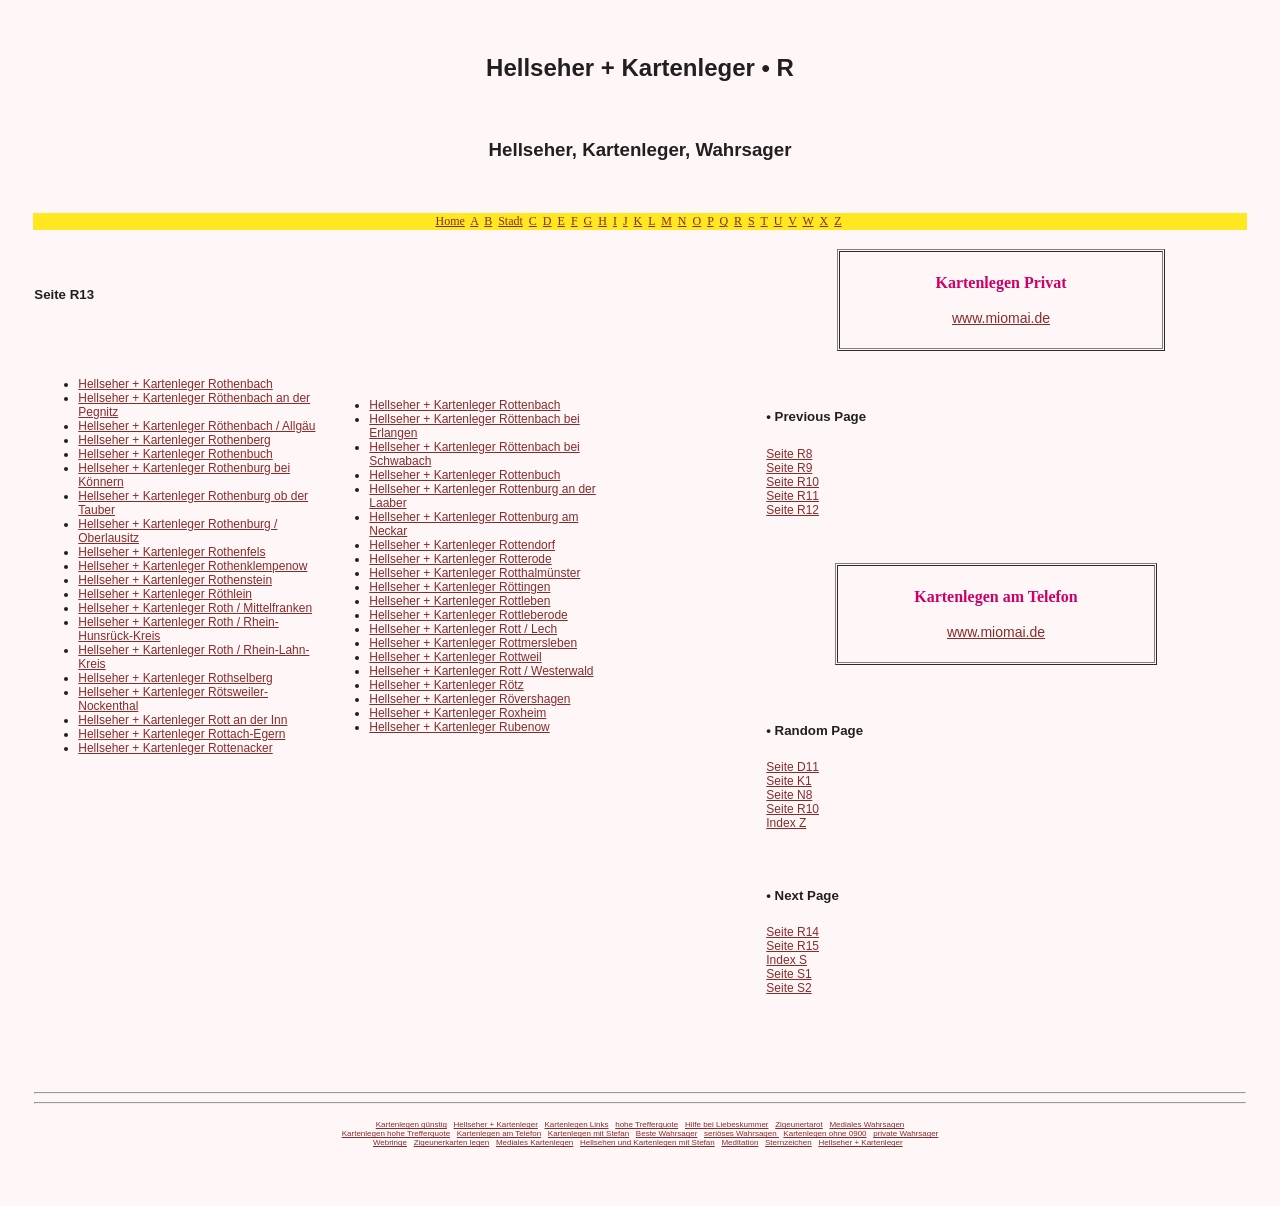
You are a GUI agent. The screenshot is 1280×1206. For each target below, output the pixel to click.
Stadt (510, 221)
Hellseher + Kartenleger (496, 1124)
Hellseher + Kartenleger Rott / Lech (463, 629)
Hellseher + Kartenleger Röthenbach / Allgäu (196, 426)
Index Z (786, 823)
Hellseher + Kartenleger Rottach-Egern (181, 734)
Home (449, 221)
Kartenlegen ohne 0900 (824, 1133)
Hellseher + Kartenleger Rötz (446, 685)
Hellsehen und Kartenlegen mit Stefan (647, 1142)
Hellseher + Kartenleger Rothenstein (175, 580)
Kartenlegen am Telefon (499, 1133)
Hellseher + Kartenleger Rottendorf (462, 545)
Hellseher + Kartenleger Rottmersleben (473, 643)
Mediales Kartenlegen (534, 1142)
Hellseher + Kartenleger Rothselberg (175, 678)
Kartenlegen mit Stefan (588, 1133)
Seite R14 (792, 932)
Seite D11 (792, 767)
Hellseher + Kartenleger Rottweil (455, 657)
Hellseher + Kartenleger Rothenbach (175, 384)
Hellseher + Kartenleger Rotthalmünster (474, 573)
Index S (786, 960)
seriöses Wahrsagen (741, 1133)
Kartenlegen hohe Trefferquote (396, 1133)
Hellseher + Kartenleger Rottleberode (468, 615)
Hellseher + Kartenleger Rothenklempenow (192, 566)
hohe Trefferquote (646, 1124)
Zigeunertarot (799, 1124)
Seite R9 (789, 468)
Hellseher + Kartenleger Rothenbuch (175, 454)
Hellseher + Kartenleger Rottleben (459, 601)
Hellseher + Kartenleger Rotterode (460, 559)
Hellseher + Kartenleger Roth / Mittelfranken (195, 608)
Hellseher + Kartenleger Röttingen (459, 587)
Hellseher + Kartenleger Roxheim (457, 713)
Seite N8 (789, 795)
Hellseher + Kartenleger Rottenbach (464, 405)
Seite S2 (788, 988)
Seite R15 (792, 946)
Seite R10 (792, 482)
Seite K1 (788, 781)
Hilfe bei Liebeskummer (727, 1124)
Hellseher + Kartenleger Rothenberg (174, 440)
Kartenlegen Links (577, 1124)
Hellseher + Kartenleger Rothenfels (171, 552)
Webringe (390, 1142)
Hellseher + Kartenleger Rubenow (459, 727)
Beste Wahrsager (667, 1133)
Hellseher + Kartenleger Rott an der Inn (182, 720)
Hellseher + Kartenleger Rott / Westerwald (481, 671)
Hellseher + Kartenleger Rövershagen (469, 699)
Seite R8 (789, 454)
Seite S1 (788, 974)
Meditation (739, 1142)
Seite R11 (792, 496)
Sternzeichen (788, 1142)
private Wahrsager (905, 1133)
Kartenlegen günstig (411, 1124)
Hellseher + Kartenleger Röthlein (165, 594)
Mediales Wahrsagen (866, 1124)
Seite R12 (792, 510)
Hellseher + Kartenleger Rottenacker (175, 748)
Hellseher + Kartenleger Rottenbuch (464, 475)
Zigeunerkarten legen (452, 1142)
